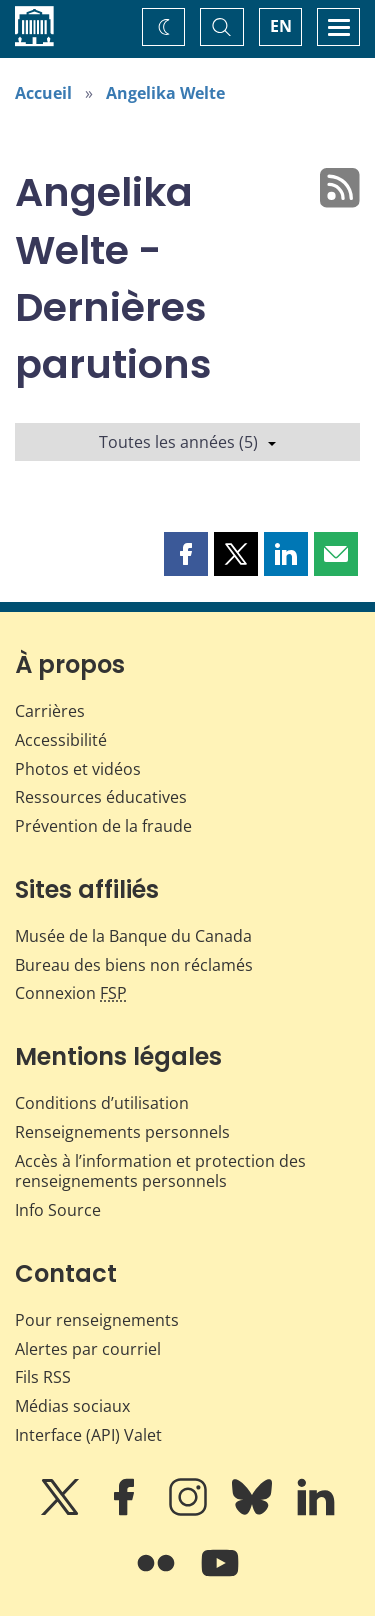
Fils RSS (43, 1377)
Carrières (50, 711)
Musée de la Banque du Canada (133, 936)
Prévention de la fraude (103, 826)
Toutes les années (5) (187, 442)
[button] (186, 554)
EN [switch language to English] (281, 26)
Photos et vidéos (78, 769)
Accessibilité (61, 740)
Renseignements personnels (122, 1132)
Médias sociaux (72, 1406)
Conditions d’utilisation (102, 1103)
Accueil (43, 93)
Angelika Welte (165, 93)
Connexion (71, 993)
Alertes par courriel (88, 1349)
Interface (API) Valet (88, 1435)
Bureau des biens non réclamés (134, 965)
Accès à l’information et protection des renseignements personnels (160, 1171)
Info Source (58, 1210)
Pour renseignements (97, 1320)
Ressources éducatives (101, 797)
